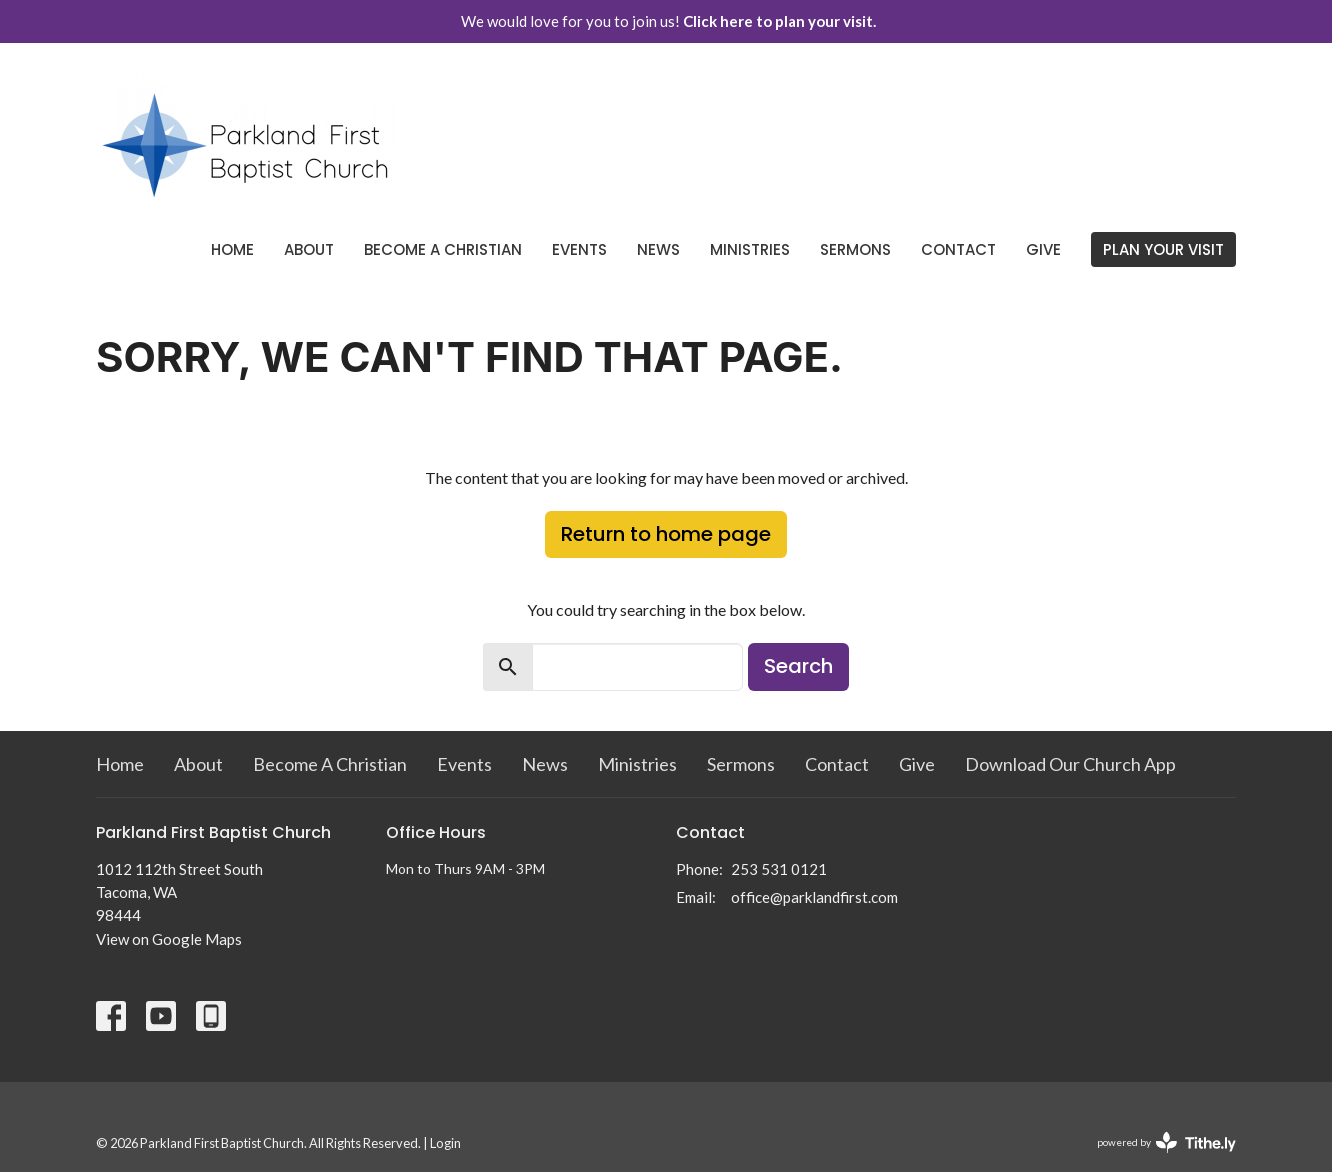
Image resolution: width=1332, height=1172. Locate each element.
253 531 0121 (779, 869)
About (309, 249)
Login (445, 1143)
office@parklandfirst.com (814, 897)
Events (579, 249)
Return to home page (666, 534)
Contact (958, 249)
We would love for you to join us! (668, 21)
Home (232, 249)
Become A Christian (443, 249)
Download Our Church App (1070, 764)
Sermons (855, 249)
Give (1043, 249)
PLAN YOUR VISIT (1163, 249)
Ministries (750, 249)
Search (798, 666)
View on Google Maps (169, 939)
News (658, 249)
